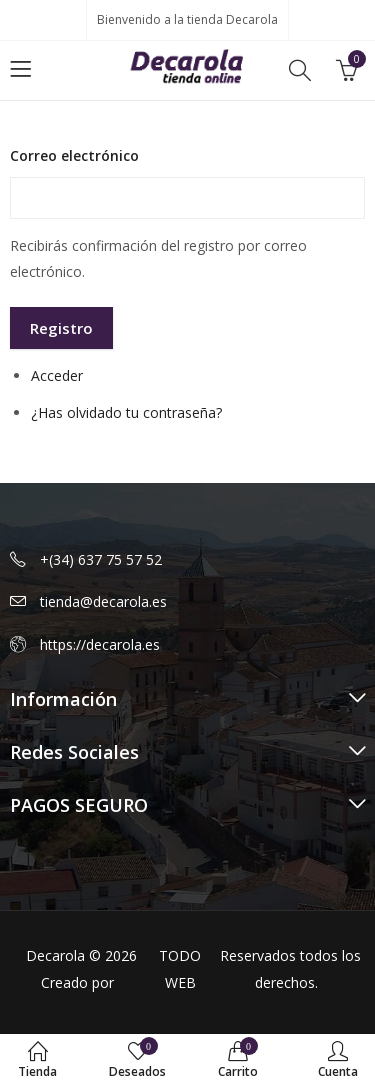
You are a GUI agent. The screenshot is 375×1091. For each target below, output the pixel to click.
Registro (61, 328)
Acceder (57, 375)
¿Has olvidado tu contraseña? (126, 412)
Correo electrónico (74, 155)
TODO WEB (180, 969)
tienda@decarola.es (103, 601)
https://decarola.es (100, 644)
